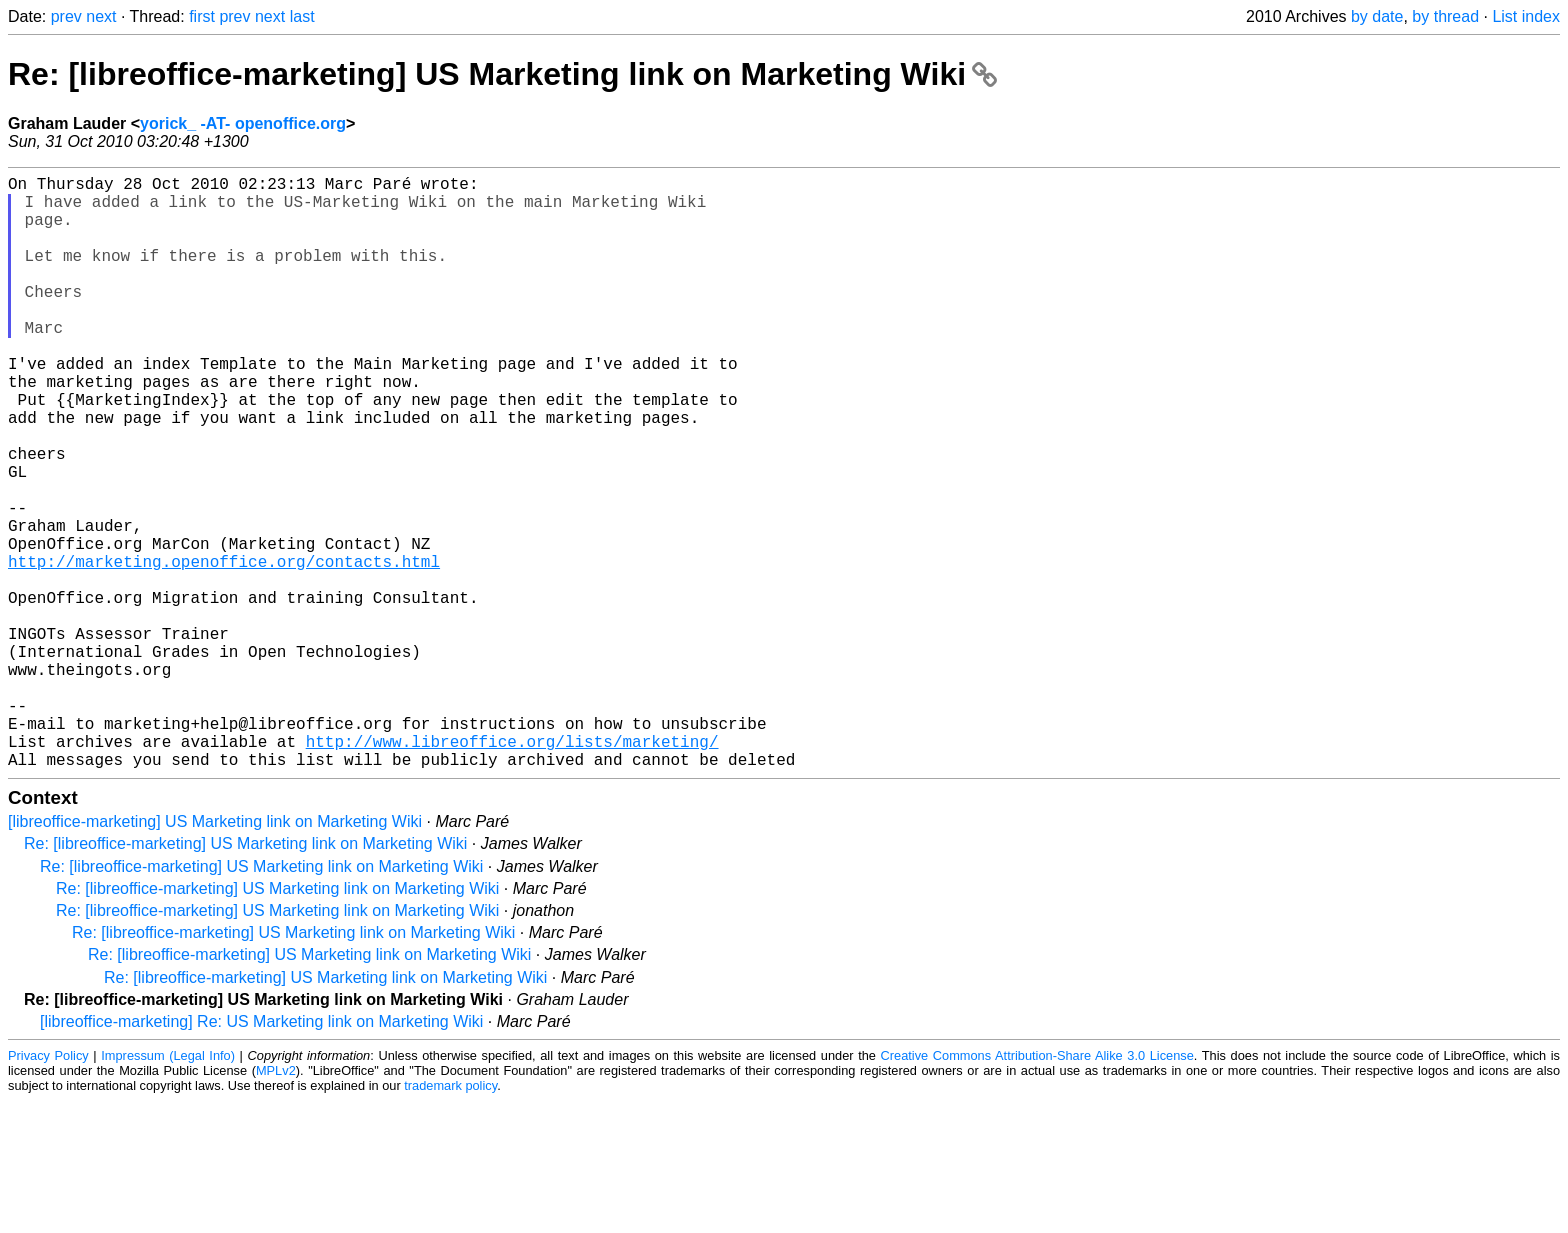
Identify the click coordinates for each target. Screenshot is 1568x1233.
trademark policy (450, 1217)
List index (1526, 16)
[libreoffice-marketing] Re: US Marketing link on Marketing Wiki (261, 1153)
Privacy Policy (48, 1187)
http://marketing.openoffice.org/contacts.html (224, 649)
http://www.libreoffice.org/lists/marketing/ (512, 869)
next (101, 16)
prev (66, 16)
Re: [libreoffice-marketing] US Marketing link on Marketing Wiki (502, 74)
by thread (1445, 16)
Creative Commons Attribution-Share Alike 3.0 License (1037, 1187)
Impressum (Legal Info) (168, 1187)
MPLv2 (276, 1202)
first (202, 16)
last (302, 16)
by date (1377, 16)
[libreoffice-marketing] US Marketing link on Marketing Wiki (215, 953)
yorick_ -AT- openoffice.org (243, 123)
